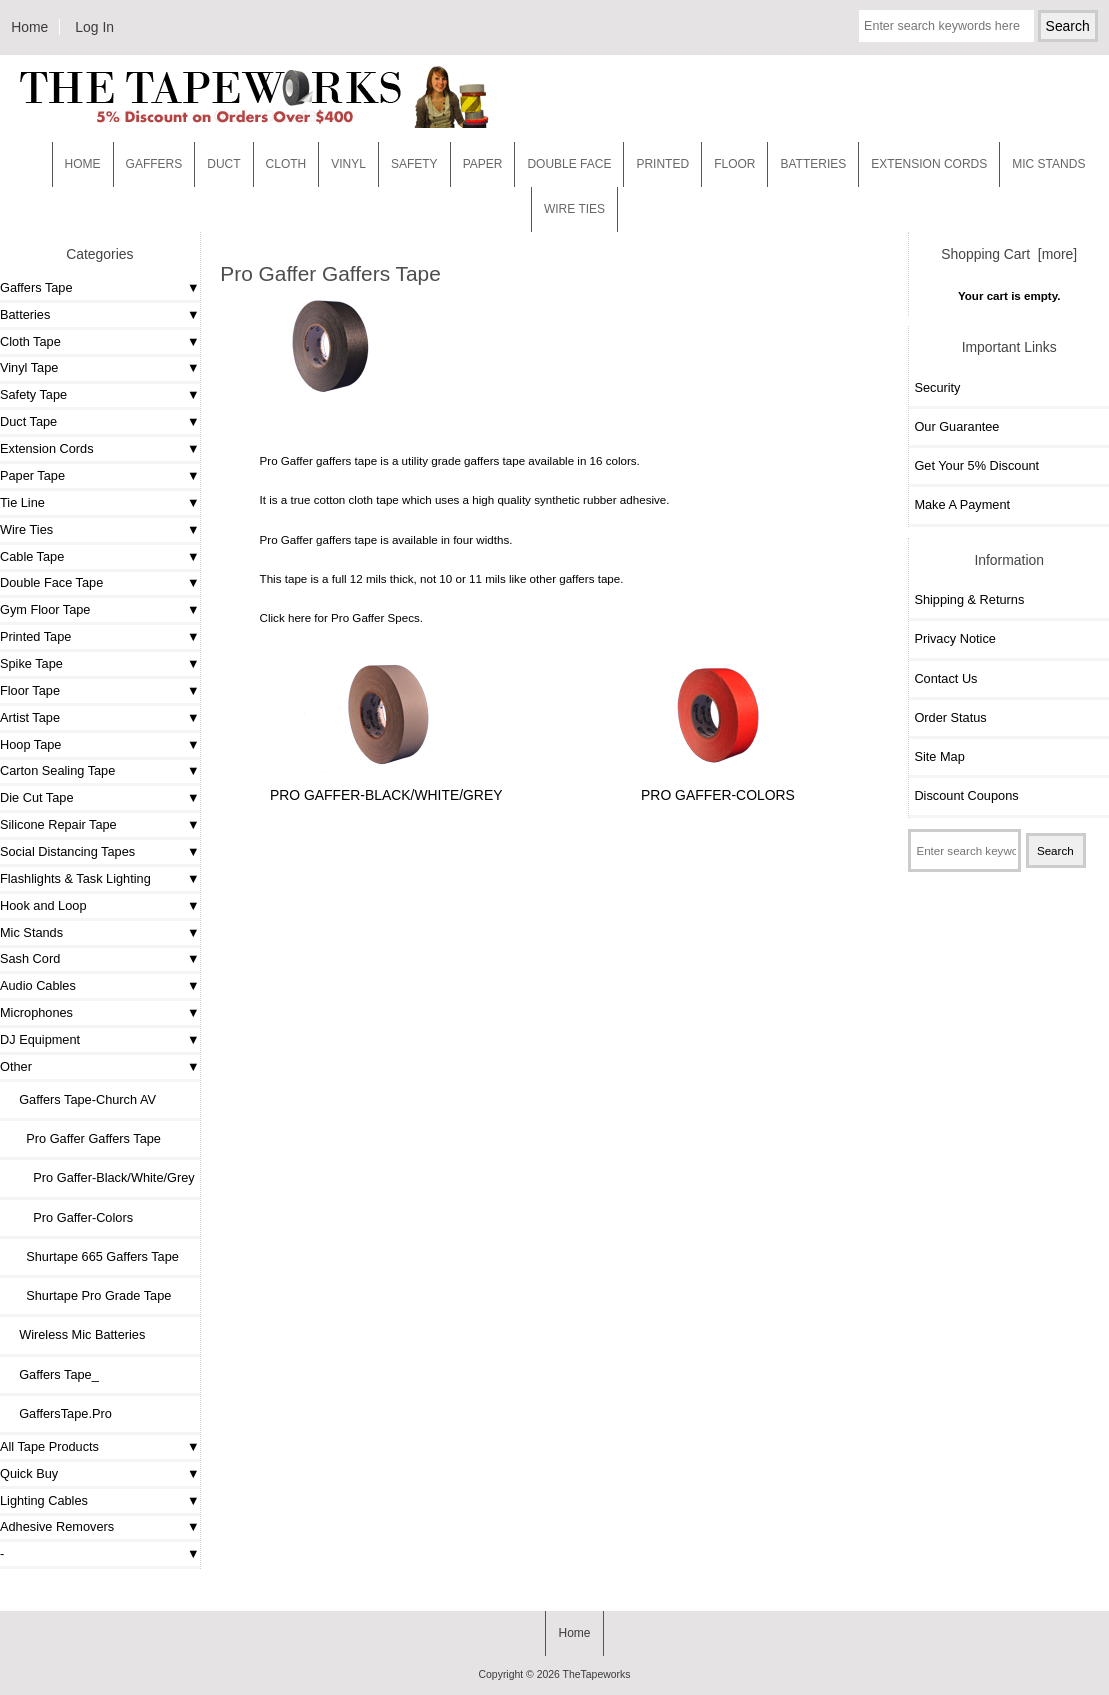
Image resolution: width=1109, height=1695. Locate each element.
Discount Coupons (966, 795)
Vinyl (348, 164)
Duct (223, 164)
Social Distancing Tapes (67, 851)
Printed (662, 164)
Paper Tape (32, 475)
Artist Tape (30, 717)
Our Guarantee (956, 426)
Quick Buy (29, 1473)
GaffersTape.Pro (58, 1413)
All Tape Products (49, 1446)
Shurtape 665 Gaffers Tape (92, 1256)
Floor (734, 164)
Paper (483, 164)
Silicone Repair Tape (58, 824)
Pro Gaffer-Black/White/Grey (100, 1177)
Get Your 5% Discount (976, 465)
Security (937, 387)
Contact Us (945, 678)
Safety (414, 164)
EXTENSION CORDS (929, 164)
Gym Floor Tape (45, 609)
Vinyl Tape (29, 367)
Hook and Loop (43, 905)
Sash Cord (30, 958)
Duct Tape (28, 421)
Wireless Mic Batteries (75, 1334)
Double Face (569, 164)
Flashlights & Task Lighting (75, 878)
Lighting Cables (44, 1500)
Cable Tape (32, 556)
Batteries (813, 164)
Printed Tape (35, 636)
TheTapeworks (597, 1674)
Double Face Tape (51, 582)
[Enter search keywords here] (946, 26)
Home (29, 27)
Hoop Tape (30, 744)
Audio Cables (38, 985)
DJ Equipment (40, 1039)
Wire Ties (26, 529)
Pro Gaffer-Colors (69, 1217)
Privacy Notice (954, 638)
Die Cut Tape (36, 797)
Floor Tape (30, 690)
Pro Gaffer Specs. (377, 617)
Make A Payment (962, 504)
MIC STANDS (1048, 164)
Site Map (939, 756)
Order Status (950, 717)
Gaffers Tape (36, 287)
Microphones (36, 1012)
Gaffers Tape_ (52, 1374)
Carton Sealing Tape (57, 770)
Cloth (286, 164)
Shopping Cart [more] (1009, 254)
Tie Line (22, 502)
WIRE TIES (574, 209)
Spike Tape (31, 663)
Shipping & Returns (969, 599)
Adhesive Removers (57, 1526)
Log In (94, 27)
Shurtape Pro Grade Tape (88, 1295)
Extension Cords (47, 448)
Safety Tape (33, 394)
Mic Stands (31, 932)
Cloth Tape (30, 341)
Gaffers (154, 164)
